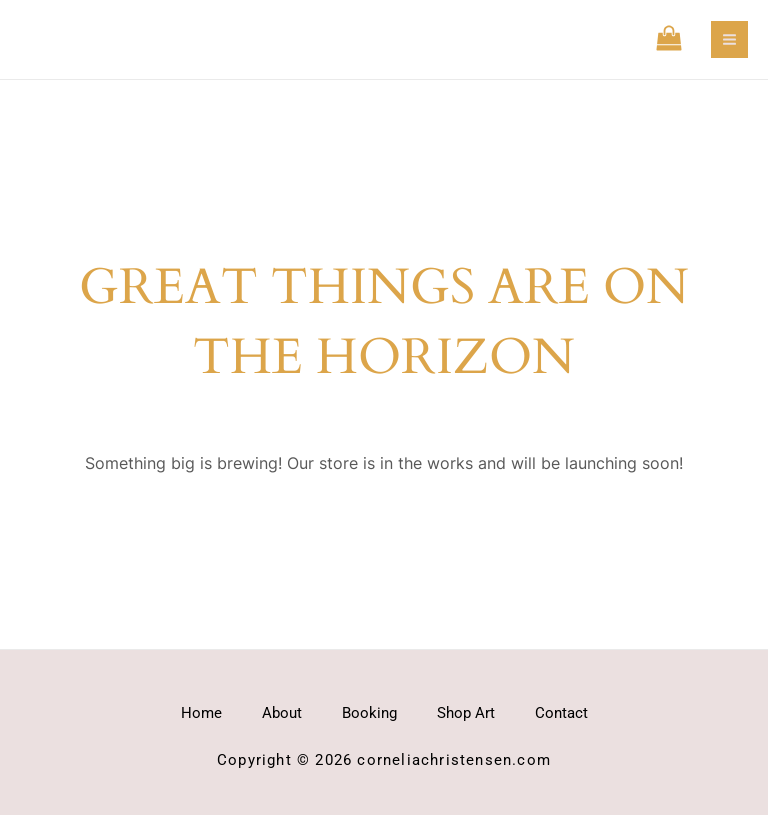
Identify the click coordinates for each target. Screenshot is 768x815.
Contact (561, 713)
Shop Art (466, 713)
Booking (369, 713)
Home (201, 713)
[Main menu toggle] (729, 39)
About (282, 713)
